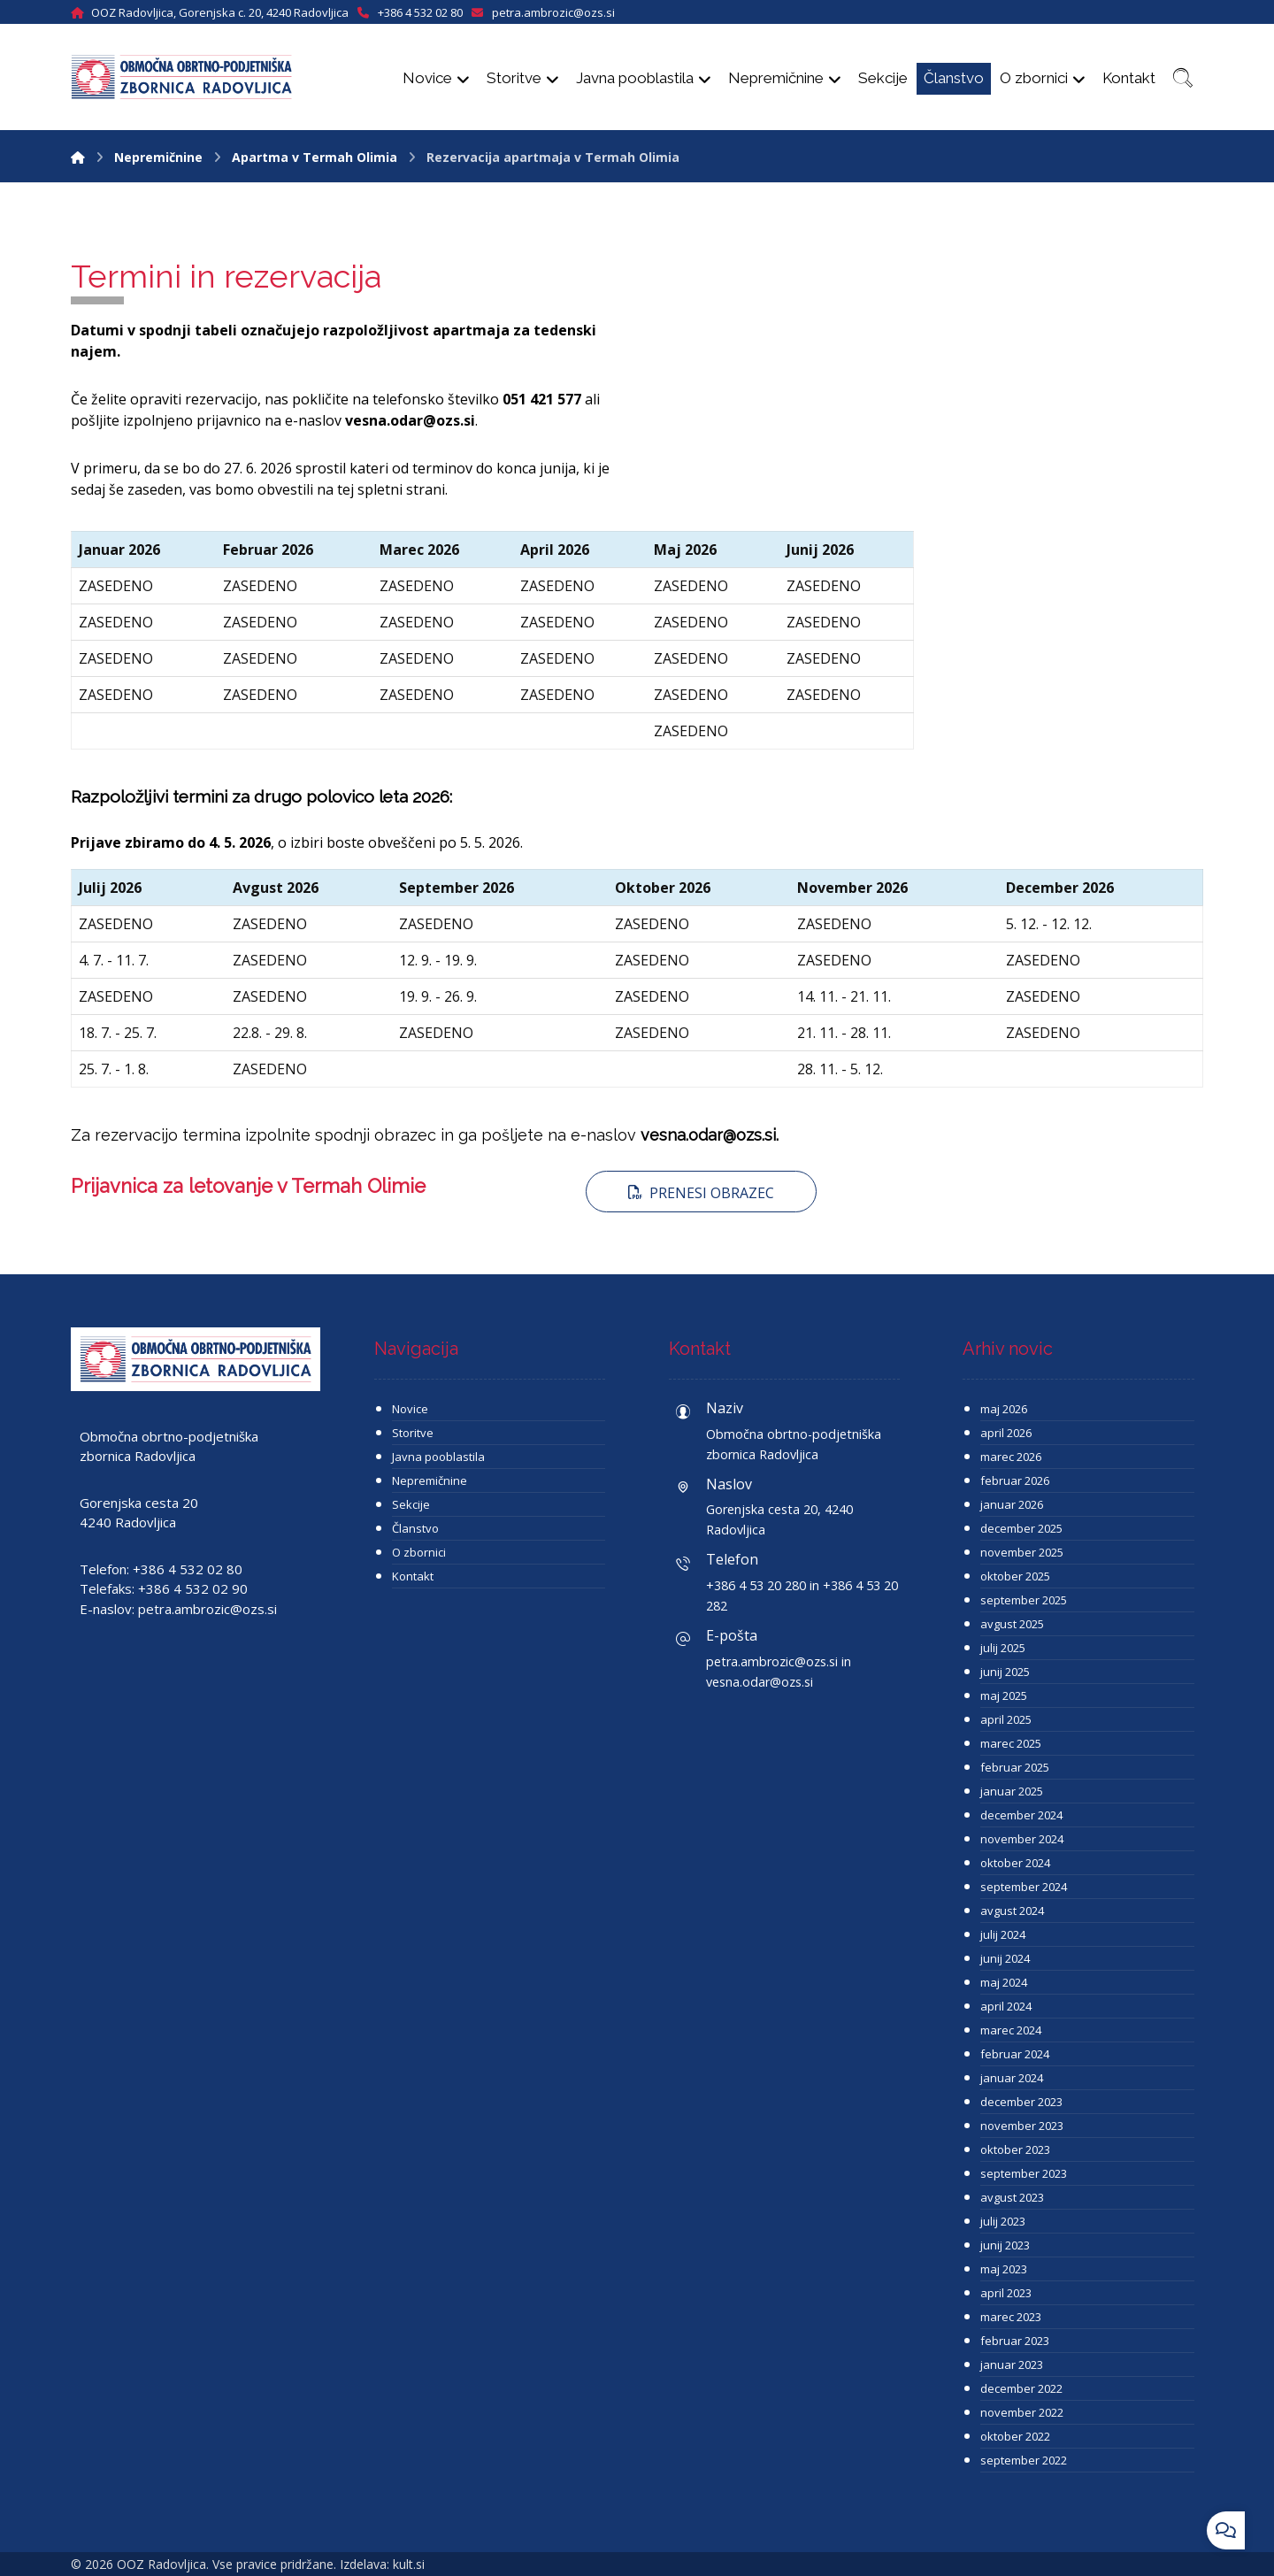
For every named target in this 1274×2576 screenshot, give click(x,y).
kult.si (409, 2564)
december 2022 (1021, 2388)
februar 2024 (1014, 2054)
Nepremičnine (429, 1480)
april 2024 (1006, 2006)
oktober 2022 (1015, 2436)
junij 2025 (1005, 1672)
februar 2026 (1014, 1480)
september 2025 (1023, 1600)
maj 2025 (1003, 1695)
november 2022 (1021, 2412)
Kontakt (413, 1576)
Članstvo (415, 1528)
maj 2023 (1003, 2269)
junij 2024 (1005, 1958)
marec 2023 (1010, 2317)
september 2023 (1023, 2173)
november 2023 (1021, 2126)
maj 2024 (1003, 1982)
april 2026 (1006, 1433)
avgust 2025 (1012, 1624)
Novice (410, 1409)
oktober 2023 (1015, 2149)
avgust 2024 (1012, 1911)
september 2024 (1023, 1887)
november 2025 (1021, 1552)
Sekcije (411, 1504)
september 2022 (1023, 2460)
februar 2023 (1014, 2341)
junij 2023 (1005, 2245)
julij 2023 (1002, 2221)
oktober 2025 (1015, 1576)
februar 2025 (1014, 1767)
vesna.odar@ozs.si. (710, 1135)
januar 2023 (1011, 2364)
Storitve (413, 1433)
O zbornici (419, 1552)
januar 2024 (1011, 2078)
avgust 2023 (1012, 2197)
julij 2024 (1002, 1934)
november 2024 (1021, 1839)
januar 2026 (1011, 1504)
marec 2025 (1010, 1743)
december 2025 (1021, 1528)
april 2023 (1006, 2293)
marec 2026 (1010, 1457)
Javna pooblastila (438, 1457)
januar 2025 (1011, 1791)
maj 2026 (1003, 1409)
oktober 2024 (1015, 1863)
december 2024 (1021, 1815)
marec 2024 (1010, 2030)
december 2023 (1021, 2102)
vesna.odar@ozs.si (410, 420)
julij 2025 (1002, 1648)
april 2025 (1006, 1719)
